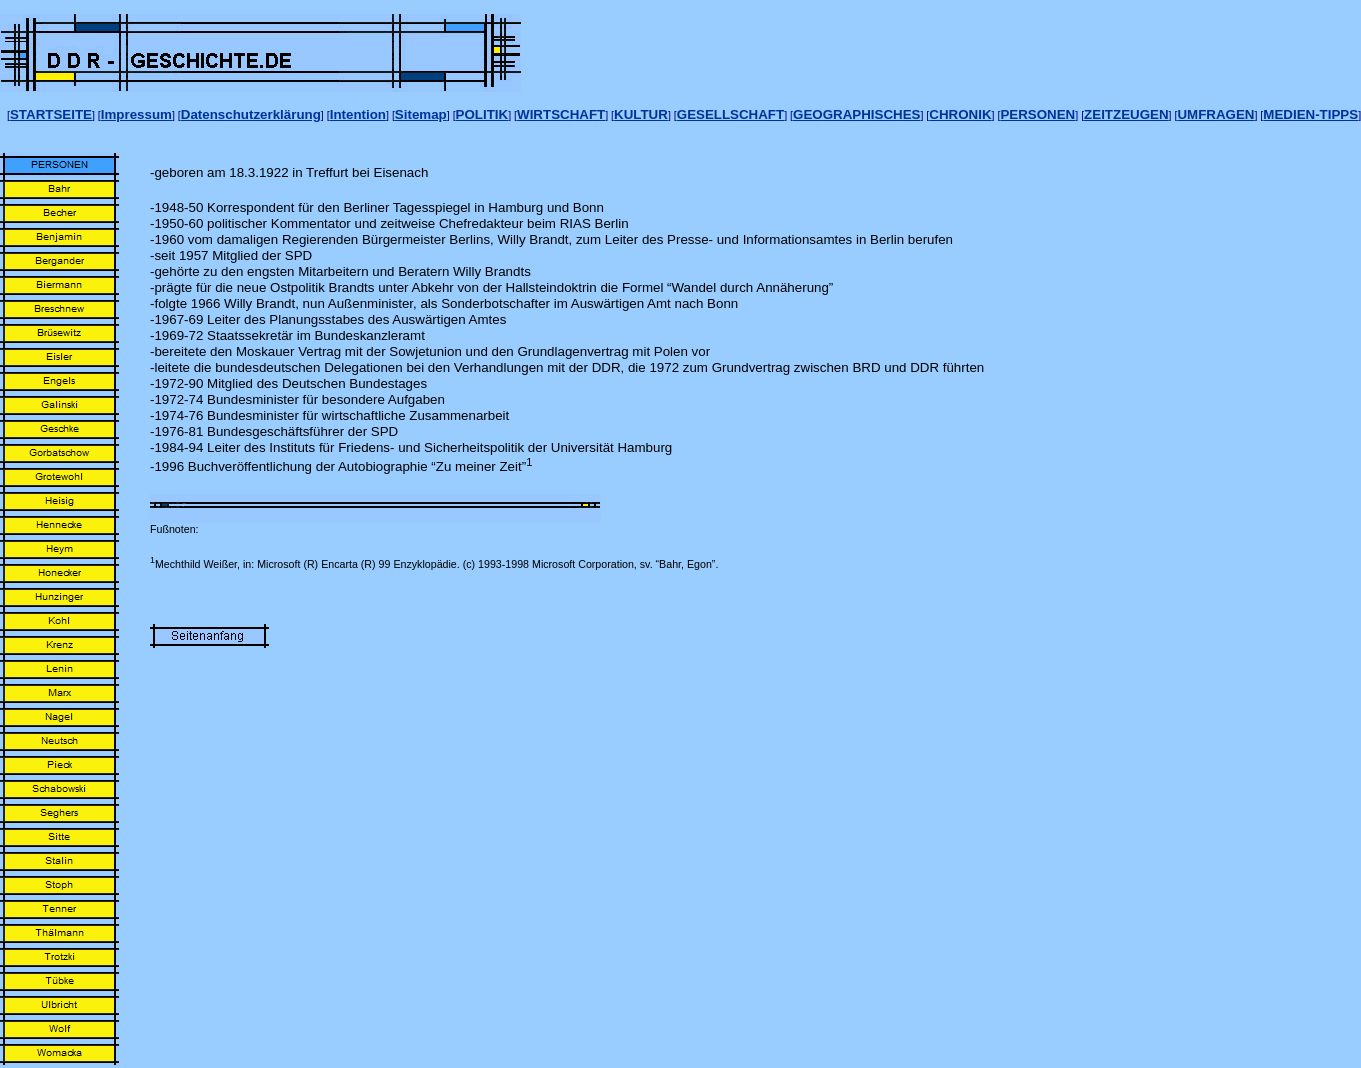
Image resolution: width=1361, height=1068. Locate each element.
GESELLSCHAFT (730, 114)
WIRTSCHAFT (561, 114)
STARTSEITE (51, 114)
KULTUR (641, 114)
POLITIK (482, 114)
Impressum (136, 114)
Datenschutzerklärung (251, 114)
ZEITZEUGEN (1126, 114)
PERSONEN (1037, 114)
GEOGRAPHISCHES (856, 114)
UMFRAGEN (1215, 114)
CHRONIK (960, 114)
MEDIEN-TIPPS (1310, 114)
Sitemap (421, 114)
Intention (358, 114)
